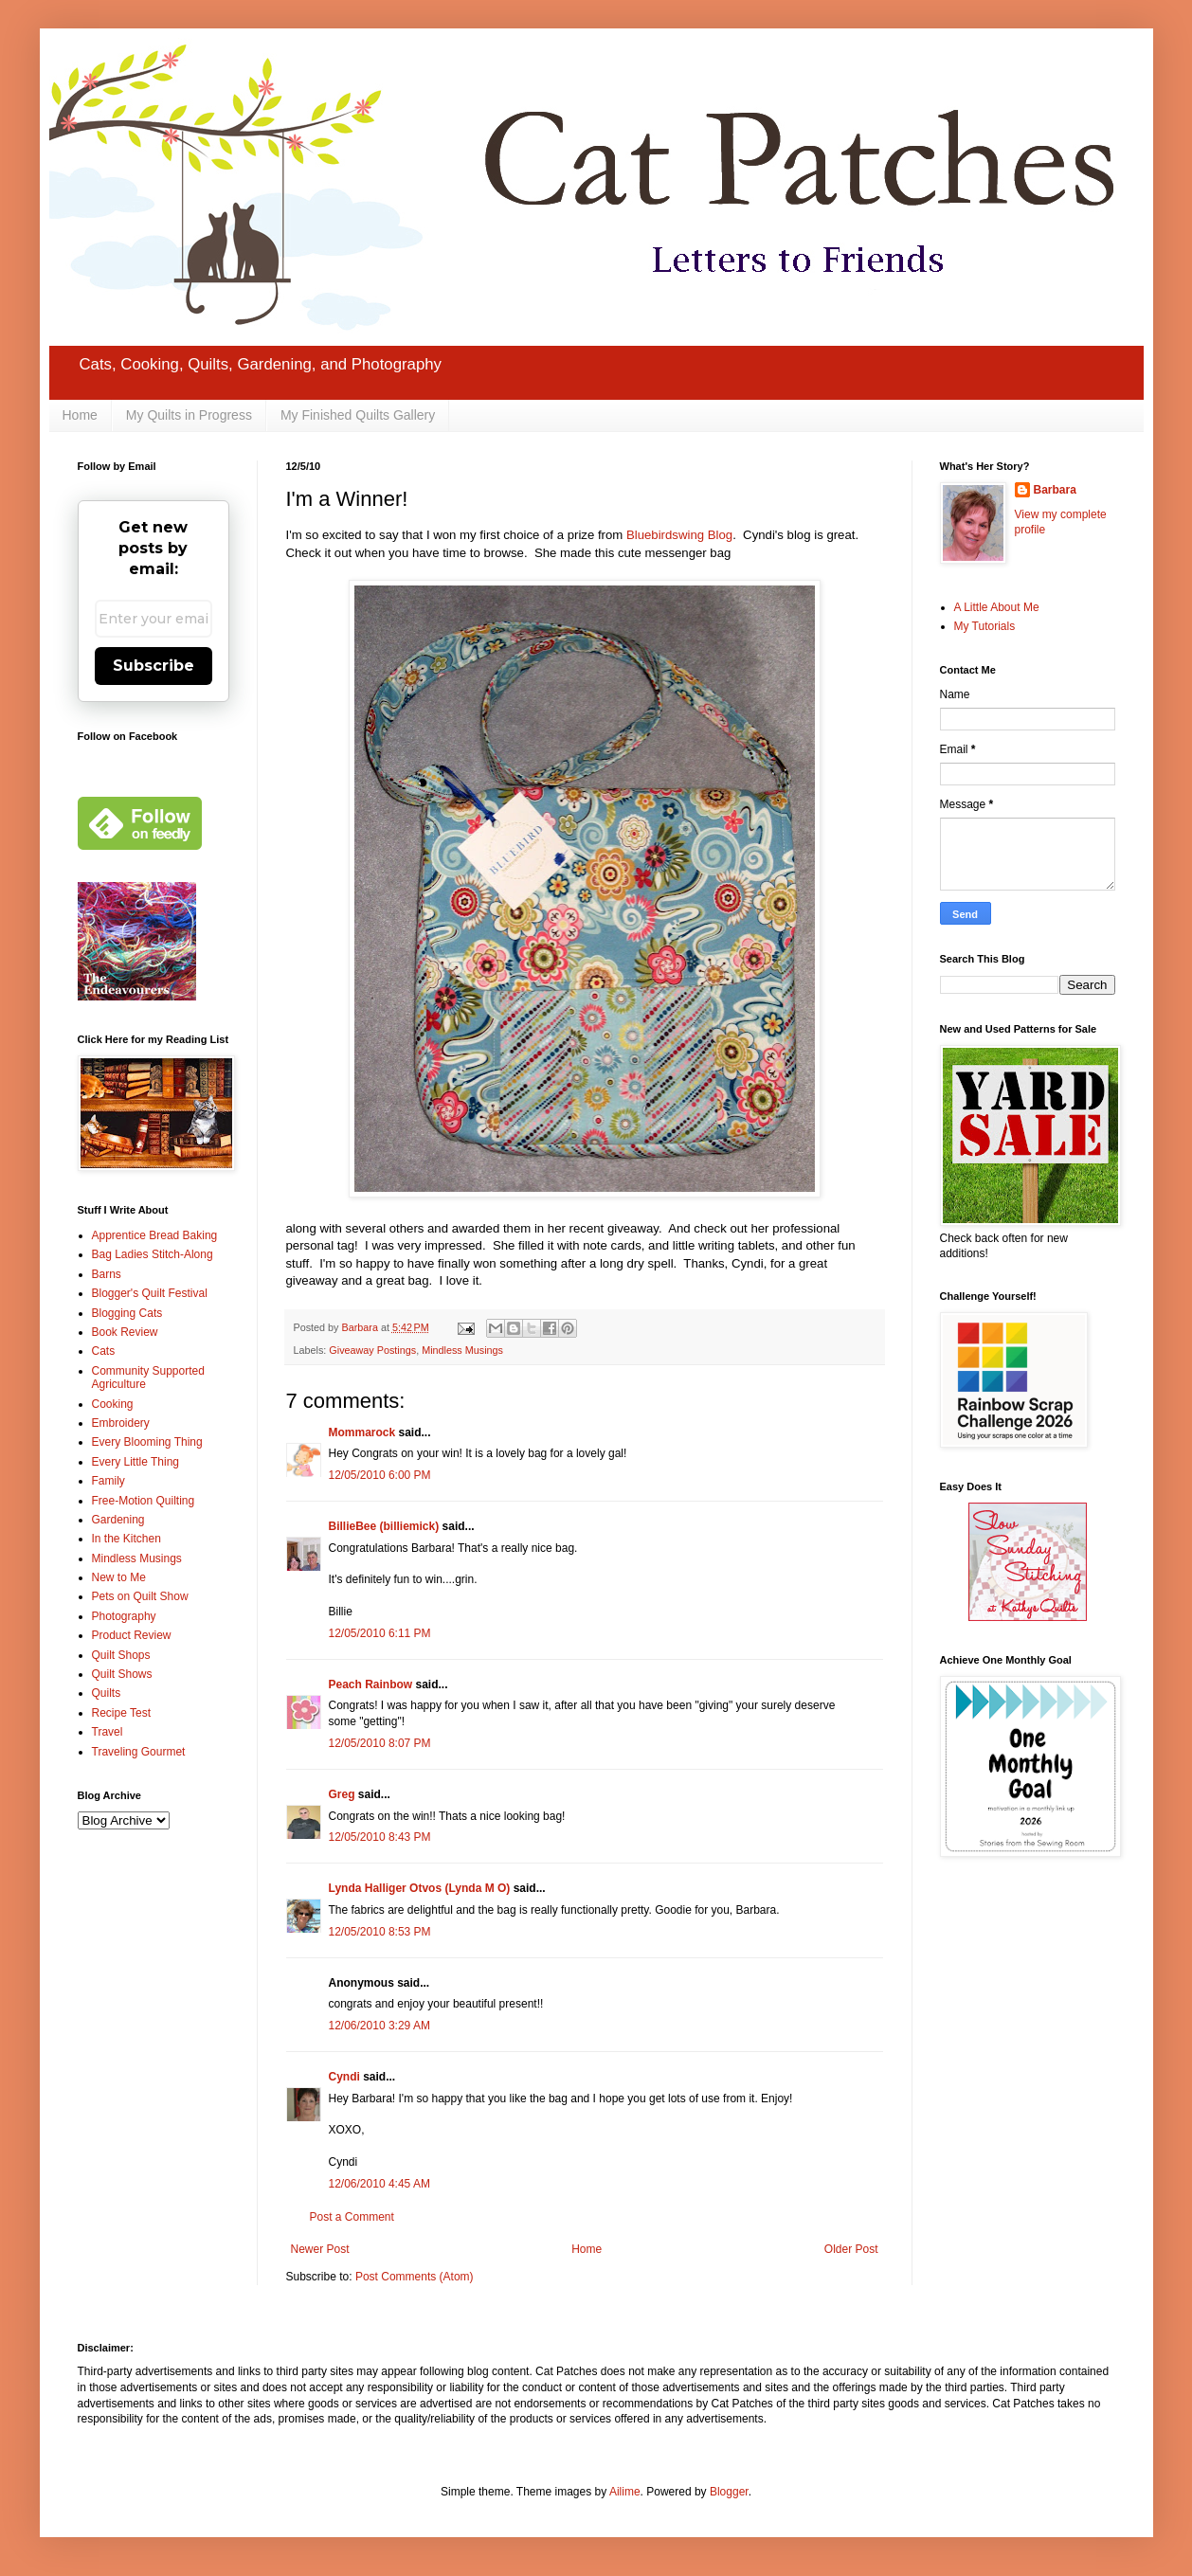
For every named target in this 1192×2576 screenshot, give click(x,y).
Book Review (125, 1332)
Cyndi (344, 2076)
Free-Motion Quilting (143, 1500)
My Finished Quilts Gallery (357, 415)
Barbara (1055, 489)
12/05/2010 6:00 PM (380, 1475)
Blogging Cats (127, 1313)
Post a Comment (352, 2217)
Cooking (113, 1404)
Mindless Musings (462, 1350)
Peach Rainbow (371, 1684)
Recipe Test (121, 1713)
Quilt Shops (121, 1655)
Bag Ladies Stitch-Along (152, 1254)
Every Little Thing (136, 1461)
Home (80, 415)
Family (108, 1480)
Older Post (851, 2249)
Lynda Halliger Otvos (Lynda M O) (420, 1888)
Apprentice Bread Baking (155, 1235)
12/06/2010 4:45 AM (379, 2183)
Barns (106, 1274)
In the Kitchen (126, 1538)
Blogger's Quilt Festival (150, 1293)
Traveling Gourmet (139, 1751)
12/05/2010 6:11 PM (380, 1633)
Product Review (132, 1635)
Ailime (625, 2491)
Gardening (118, 1519)
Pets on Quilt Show (140, 1596)
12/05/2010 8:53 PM (380, 1931)
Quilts (106, 1693)
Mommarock (362, 1432)
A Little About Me (996, 607)
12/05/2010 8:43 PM (380, 1837)
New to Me (119, 1577)
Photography (124, 1616)
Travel (107, 1731)
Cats (104, 1351)
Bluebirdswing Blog (679, 535)
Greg (342, 1794)
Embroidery (121, 1423)
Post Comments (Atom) (414, 2276)
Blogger (729, 2491)
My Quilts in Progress (189, 415)
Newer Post (320, 2249)
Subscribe (153, 666)
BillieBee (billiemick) (384, 1526)
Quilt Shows (122, 1674)
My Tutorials (985, 626)
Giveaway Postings (372, 1350)
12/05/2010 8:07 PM (380, 1743)
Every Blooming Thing (147, 1442)
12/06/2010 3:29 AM (379, 2025)
